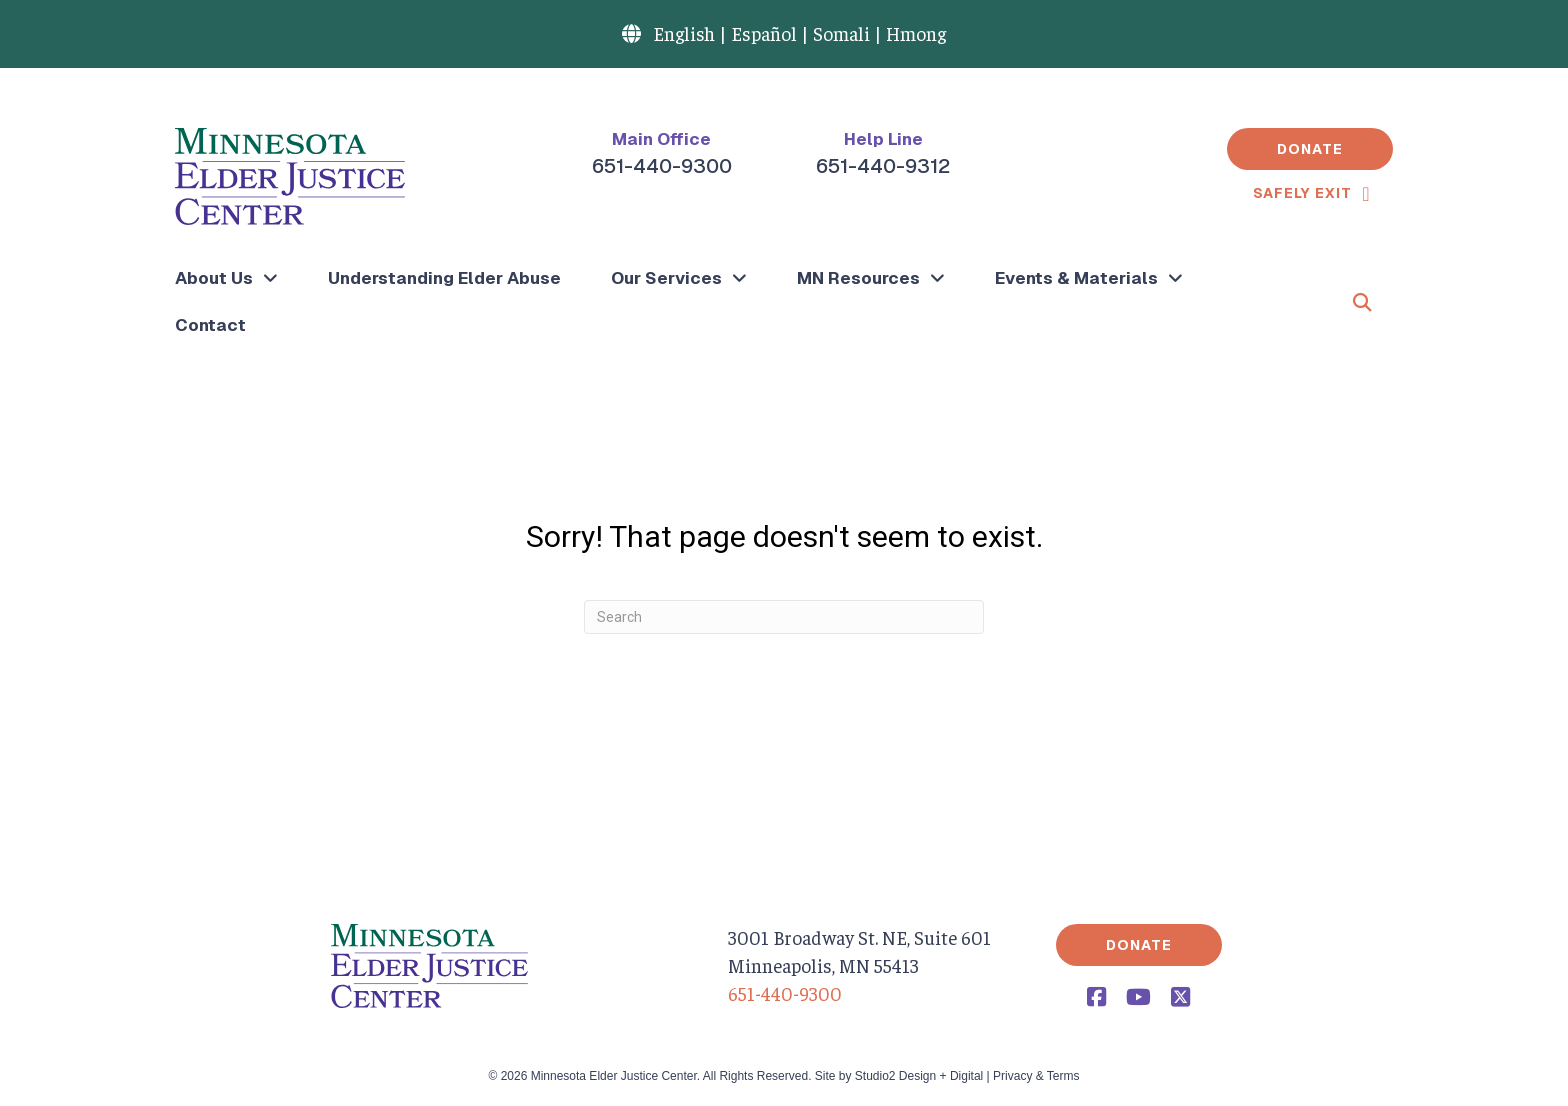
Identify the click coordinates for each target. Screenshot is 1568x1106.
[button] (1310, 149)
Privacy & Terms (1036, 1076)
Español (764, 33)
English (684, 33)
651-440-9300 (662, 166)
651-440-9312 (883, 166)
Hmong (916, 33)
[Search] (784, 617)
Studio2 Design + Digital (919, 1076)
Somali (841, 33)
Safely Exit (1302, 193)
